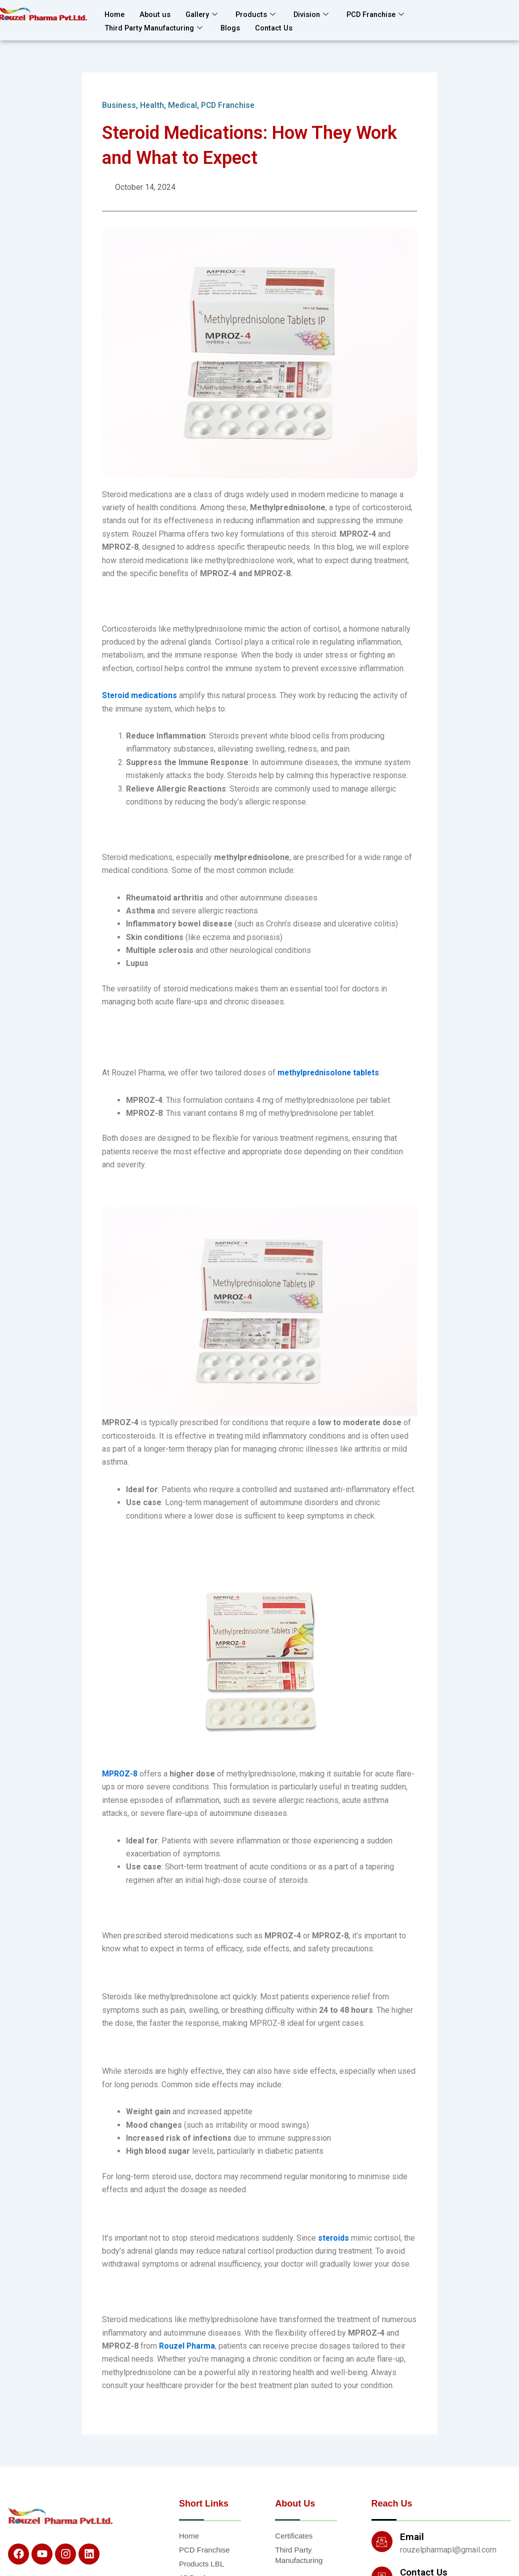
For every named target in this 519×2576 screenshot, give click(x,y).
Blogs (236, 26)
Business (119, 105)
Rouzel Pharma (187, 2346)
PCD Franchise (382, 13)
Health (152, 105)
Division (316, 13)
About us (156, 13)
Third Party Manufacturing (156, 26)
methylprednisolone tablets (330, 1073)
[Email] (382, 2542)
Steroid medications (140, 696)
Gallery (203, 13)
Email (412, 2537)
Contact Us (280, 26)
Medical (183, 105)
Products (259, 13)
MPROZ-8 (120, 1774)
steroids (334, 2238)
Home (115, 13)
